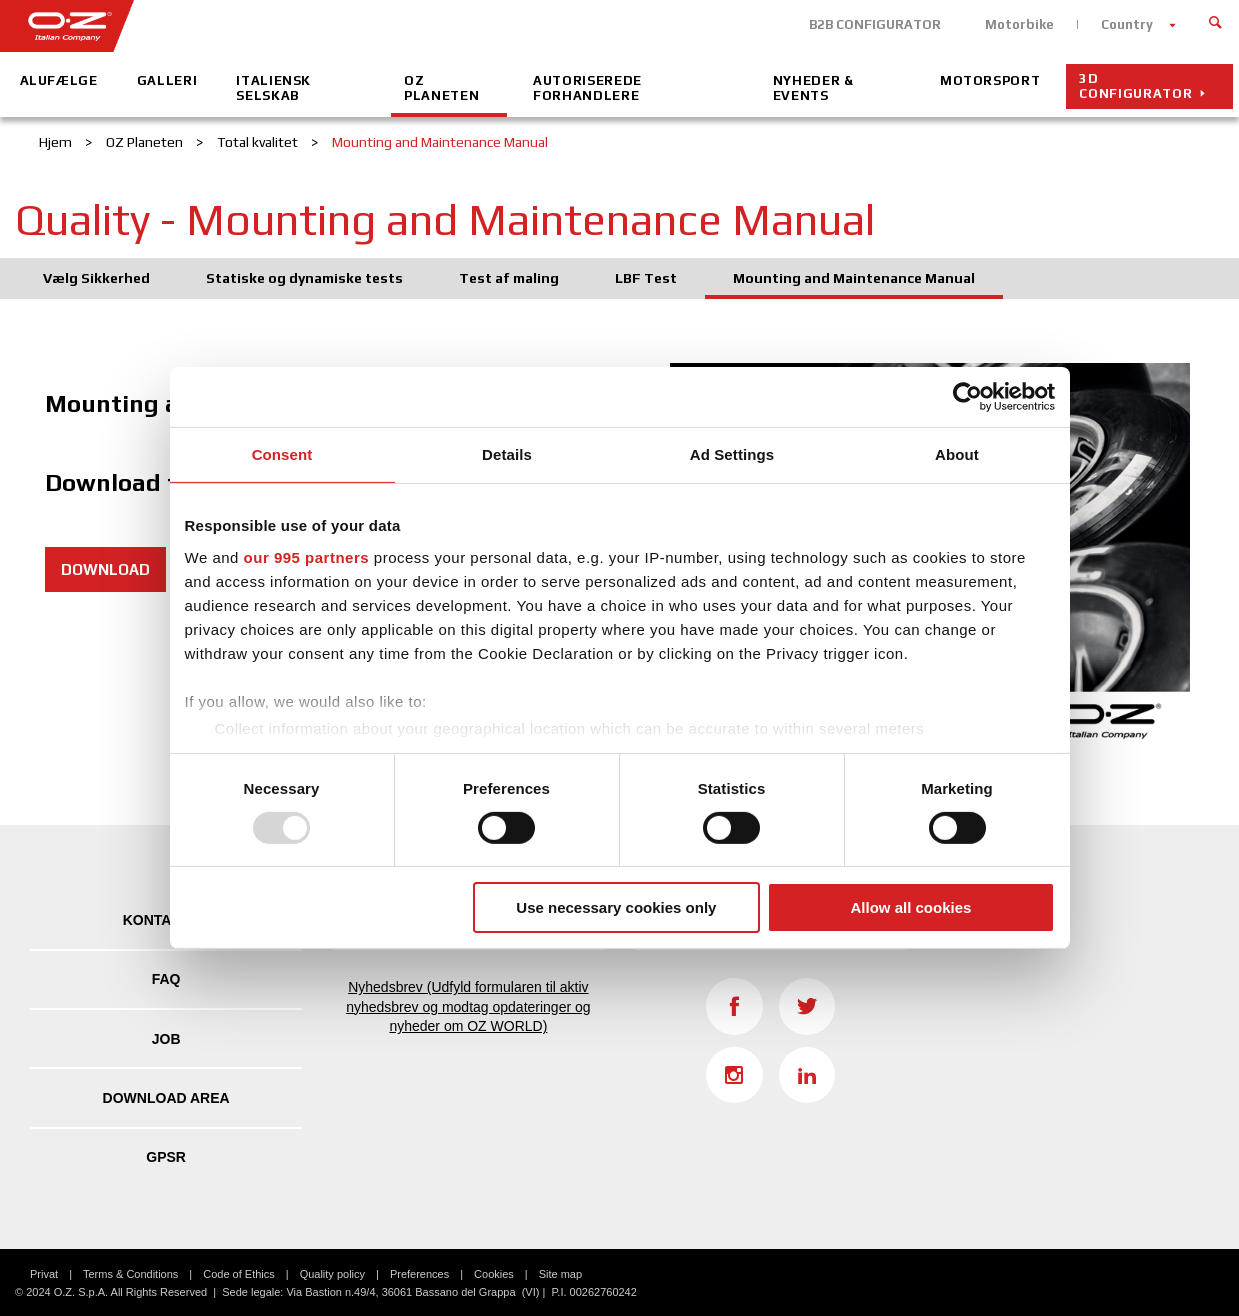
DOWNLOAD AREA (166, 1098)
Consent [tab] (282, 454)
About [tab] (957, 454)
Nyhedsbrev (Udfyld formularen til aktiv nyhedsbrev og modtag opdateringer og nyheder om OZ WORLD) (468, 1006)
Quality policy (332, 1274)
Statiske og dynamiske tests (304, 278)
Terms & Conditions (130, 1274)
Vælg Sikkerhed (96, 278)
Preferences (419, 1274)
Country (1127, 24)
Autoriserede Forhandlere (587, 88)
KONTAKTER (166, 920)
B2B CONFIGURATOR (875, 24)
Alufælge (59, 80)
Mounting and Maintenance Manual (854, 278)
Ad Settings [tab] (732, 454)
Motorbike (1019, 24)
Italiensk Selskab (273, 88)
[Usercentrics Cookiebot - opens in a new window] (967, 397)
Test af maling (509, 278)
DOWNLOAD (105, 569)
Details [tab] (507, 454)
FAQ (166, 979)
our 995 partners (307, 556)
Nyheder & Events (813, 88)
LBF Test (646, 278)
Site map (560, 1274)
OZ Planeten (441, 88)
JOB (166, 1039)
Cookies (494, 1274)
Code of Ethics (239, 1274)
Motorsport (990, 80)
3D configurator (1135, 86)
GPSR (166, 1157)
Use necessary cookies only (616, 907)
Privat (44, 1274)
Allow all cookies (911, 907)
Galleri (167, 80)
